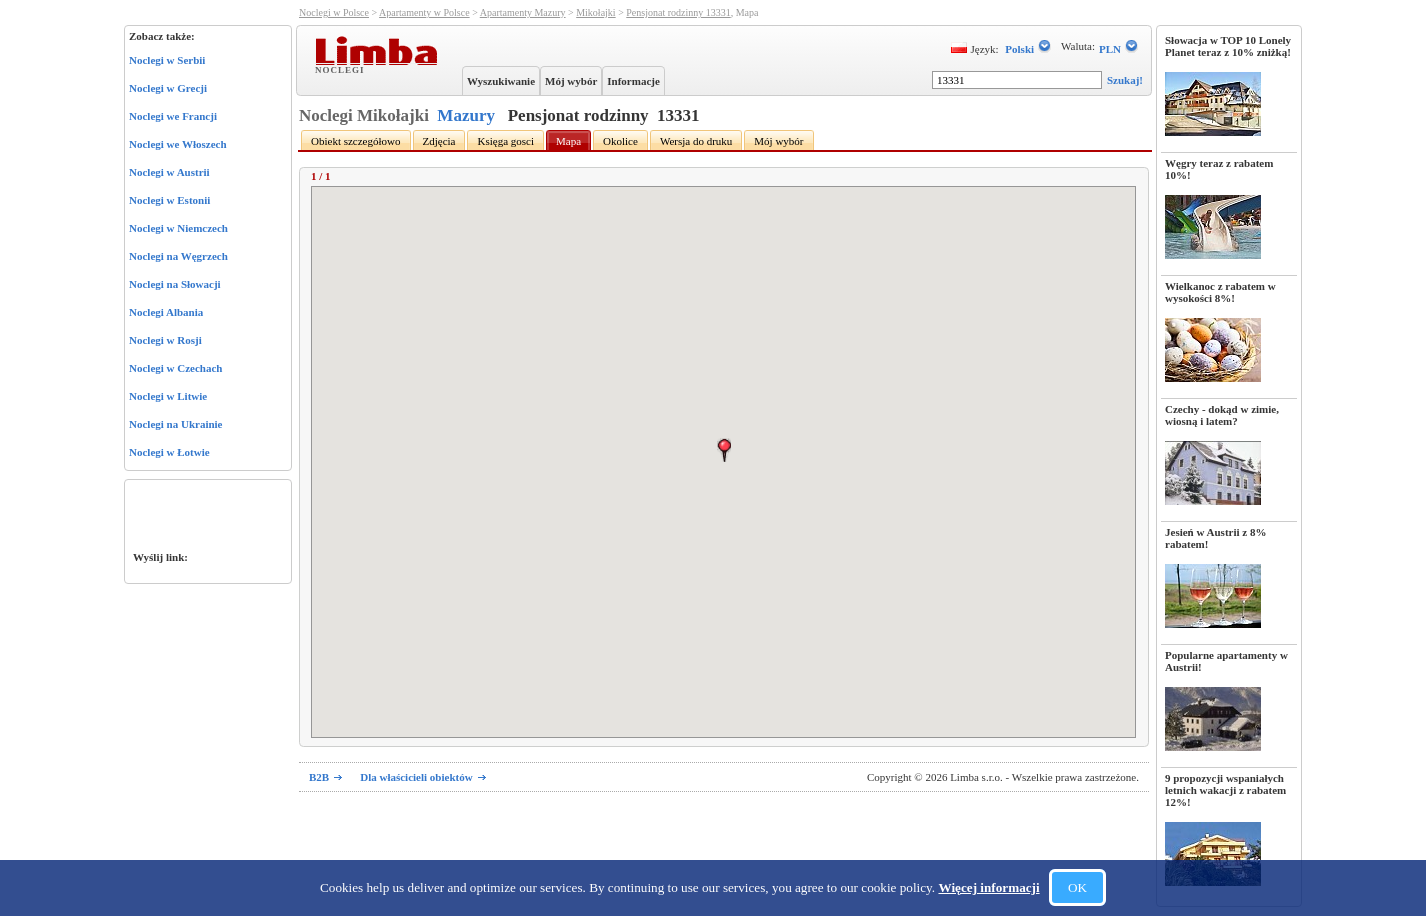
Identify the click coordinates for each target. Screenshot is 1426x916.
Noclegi (342, 69)
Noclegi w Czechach (175, 368)
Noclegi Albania (166, 312)
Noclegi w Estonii (169, 200)
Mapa (568, 141)
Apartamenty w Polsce (424, 12)
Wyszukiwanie (501, 81)
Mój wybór (571, 81)
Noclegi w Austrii (169, 172)
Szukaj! (1125, 80)
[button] (724, 450)
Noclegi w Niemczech (178, 228)
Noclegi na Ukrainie (176, 424)
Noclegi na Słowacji (175, 284)
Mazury (466, 115)
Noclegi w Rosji (165, 340)
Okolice (620, 141)
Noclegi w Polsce (334, 12)
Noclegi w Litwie (168, 396)
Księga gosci (505, 141)
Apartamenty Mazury (523, 12)
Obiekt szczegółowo (356, 141)
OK (1077, 887)
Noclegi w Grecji (168, 88)
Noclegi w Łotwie (169, 452)
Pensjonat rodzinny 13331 (678, 12)
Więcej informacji (988, 887)
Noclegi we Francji (173, 116)
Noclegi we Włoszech (178, 144)
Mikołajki (595, 12)
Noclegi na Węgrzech (178, 256)
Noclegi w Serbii (167, 60)
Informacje (633, 81)
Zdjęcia (439, 141)
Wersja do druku (696, 141)
